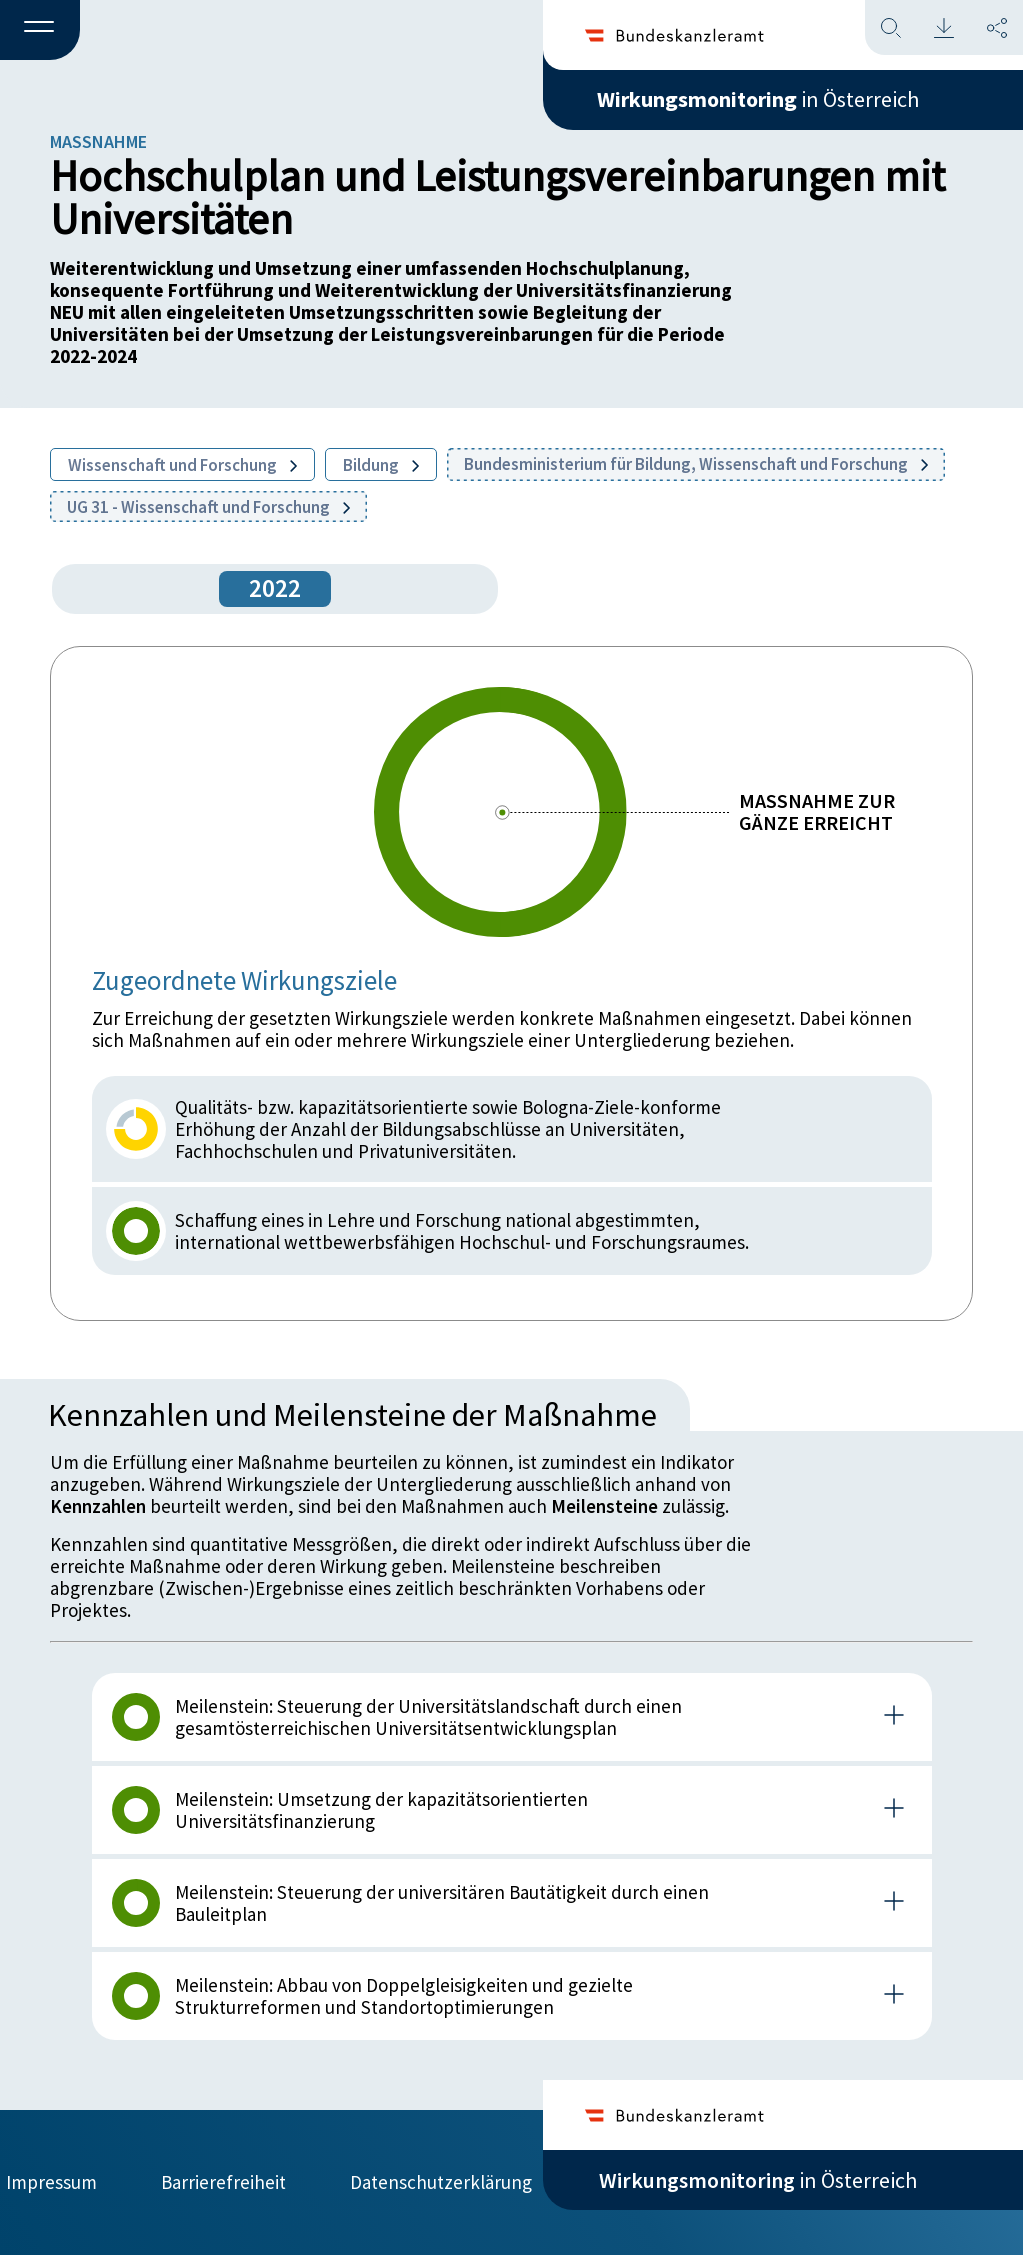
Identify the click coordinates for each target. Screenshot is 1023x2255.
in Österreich (758, 99)
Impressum (51, 2182)
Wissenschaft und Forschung (182, 465)
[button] (40, 31)
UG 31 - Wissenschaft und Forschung (208, 507)
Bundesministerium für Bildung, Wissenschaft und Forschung (696, 464)
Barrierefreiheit (223, 2182)
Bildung (381, 465)
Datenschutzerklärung (441, 2182)
